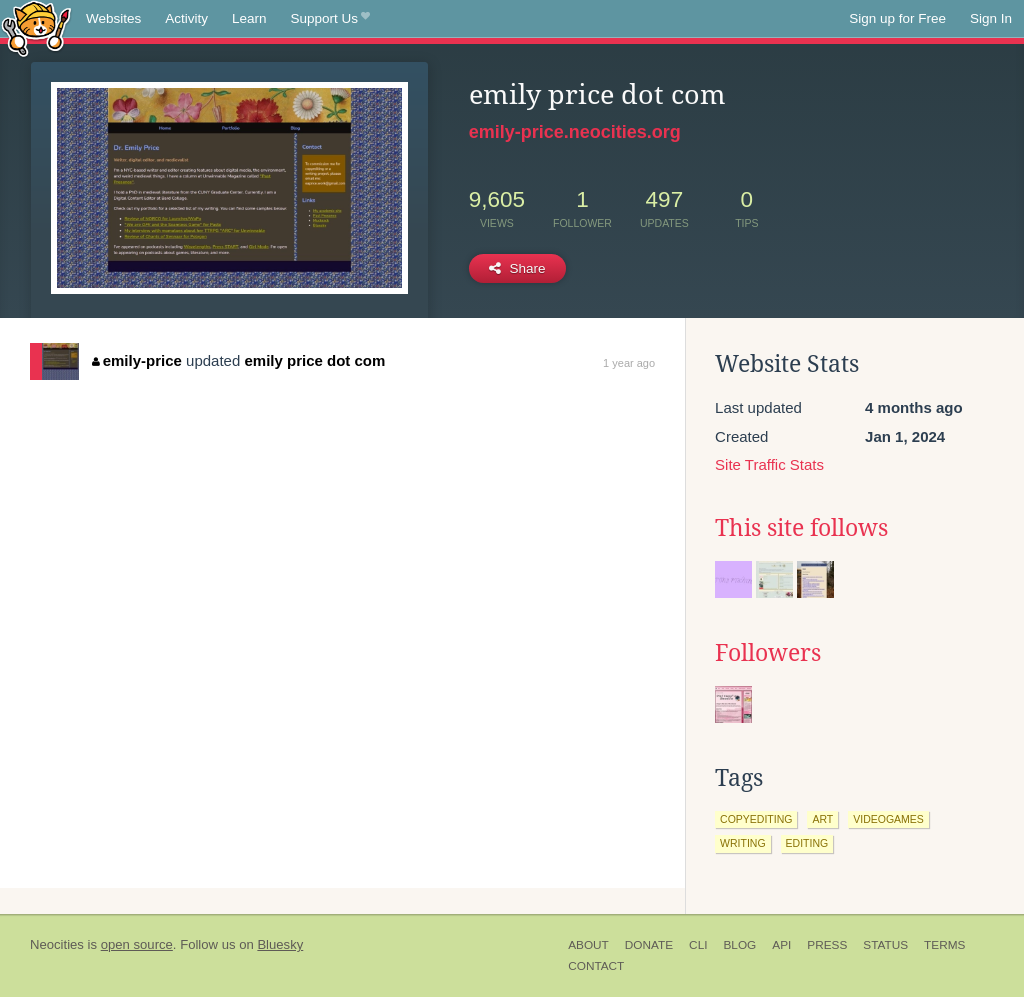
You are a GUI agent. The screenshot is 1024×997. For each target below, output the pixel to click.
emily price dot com (314, 360)
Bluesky (280, 944)
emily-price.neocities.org (575, 132)
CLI (698, 945)
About (588, 945)
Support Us (330, 19)
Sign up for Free (897, 18)
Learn (249, 18)
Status (885, 945)
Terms (944, 945)
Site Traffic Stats (769, 464)
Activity (186, 18)
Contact (596, 966)
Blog (739, 945)
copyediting (756, 819)
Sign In (991, 18)
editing (807, 843)
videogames (888, 819)
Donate (649, 945)
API (781, 945)
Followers (768, 653)
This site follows (801, 528)
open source (137, 944)
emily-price (137, 360)
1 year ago (629, 363)
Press (827, 945)
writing (743, 843)
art (822, 819)
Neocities (57, 944)
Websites (113, 18)
